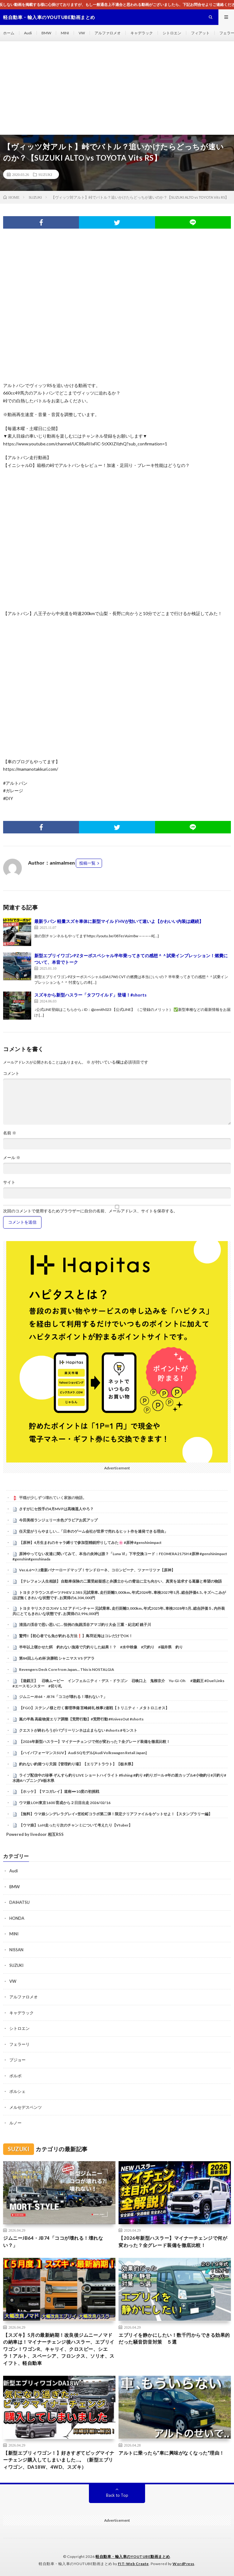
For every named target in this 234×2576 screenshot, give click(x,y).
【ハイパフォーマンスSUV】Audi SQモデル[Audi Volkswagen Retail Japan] (83, 1752)
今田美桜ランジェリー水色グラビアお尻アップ (58, 1520)
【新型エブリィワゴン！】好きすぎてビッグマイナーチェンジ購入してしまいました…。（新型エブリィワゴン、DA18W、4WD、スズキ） (59, 2460)
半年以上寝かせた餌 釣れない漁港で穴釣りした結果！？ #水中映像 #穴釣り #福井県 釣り (101, 1647)
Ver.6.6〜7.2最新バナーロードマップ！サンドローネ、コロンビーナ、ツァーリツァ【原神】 (97, 1570)
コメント (11, 1073)
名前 (9, 1133)
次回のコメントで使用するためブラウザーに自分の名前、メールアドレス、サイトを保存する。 (90, 1211)
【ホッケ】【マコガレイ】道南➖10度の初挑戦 (59, 1791)
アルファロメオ (108, 33)
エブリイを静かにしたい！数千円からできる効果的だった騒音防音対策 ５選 (174, 2338)
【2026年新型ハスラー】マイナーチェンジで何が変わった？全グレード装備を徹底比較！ (94, 1741)
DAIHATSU (19, 1902)
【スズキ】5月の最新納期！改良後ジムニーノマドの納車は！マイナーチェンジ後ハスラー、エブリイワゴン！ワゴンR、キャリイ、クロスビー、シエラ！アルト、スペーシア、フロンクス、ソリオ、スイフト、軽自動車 (59, 2349)
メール (11, 1158)
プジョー (17, 2059)
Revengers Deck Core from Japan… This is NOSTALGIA (66, 1669)
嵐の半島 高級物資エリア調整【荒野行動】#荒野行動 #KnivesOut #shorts (81, 1719)
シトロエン (172, 33)
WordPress (183, 2563)
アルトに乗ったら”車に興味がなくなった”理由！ (171, 2453)
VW (82, 33)
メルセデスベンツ (25, 2107)
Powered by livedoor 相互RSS (35, 1834)
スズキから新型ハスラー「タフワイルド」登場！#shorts (90, 994)
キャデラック (141, 33)
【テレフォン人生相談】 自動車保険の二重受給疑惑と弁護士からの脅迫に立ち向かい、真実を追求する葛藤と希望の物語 (120, 1581)
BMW (46, 33)
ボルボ (15, 2075)
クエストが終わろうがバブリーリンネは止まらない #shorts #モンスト (78, 1730)
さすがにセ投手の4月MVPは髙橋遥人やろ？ (56, 1508)
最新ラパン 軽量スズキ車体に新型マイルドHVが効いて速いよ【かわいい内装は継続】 (118, 921)
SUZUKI (45, 174)
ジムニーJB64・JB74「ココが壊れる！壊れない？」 (63, 1696)
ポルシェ (17, 2091)
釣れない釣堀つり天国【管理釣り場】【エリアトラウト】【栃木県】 (77, 1764)
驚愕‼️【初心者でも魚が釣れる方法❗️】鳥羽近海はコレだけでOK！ (76, 1635)
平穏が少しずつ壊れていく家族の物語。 (52, 1497)
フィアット (200, 33)
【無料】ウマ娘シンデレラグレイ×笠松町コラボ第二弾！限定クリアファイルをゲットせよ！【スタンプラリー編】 (115, 1814)
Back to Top (117, 2495)
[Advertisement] (117, 88)
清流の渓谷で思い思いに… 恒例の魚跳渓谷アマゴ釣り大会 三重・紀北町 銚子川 (85, 1624)
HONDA (16, 1918)
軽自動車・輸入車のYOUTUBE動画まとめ (132, 2556)
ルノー (15, 2122)
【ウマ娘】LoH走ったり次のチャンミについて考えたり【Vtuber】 (75, 1825)
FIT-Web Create (133, 2563)
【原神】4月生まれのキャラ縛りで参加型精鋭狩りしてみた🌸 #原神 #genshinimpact (90, 1542)
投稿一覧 (87, 863)
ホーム (8, 33)
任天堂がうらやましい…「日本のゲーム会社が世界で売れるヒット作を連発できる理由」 (93, 1531)
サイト (9, 1182)
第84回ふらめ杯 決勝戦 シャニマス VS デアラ (57, 1658)
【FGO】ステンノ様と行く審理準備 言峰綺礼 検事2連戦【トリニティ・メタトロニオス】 (94, 1707)
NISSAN (16, 1949)
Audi (28, 33)
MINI (65, 33)
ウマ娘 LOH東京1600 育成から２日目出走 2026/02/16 (64, 1802)
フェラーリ (19, 2044)
